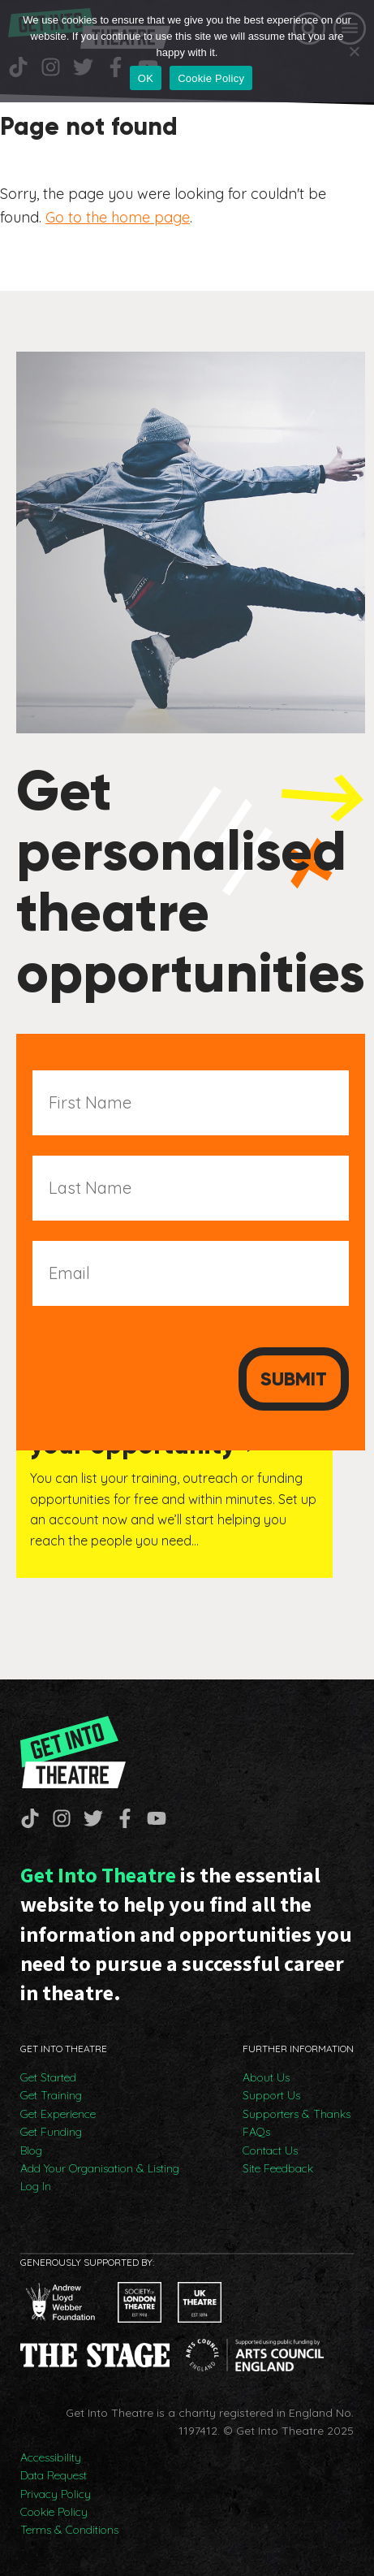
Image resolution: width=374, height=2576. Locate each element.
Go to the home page (117, 217)
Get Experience (58, 2114)
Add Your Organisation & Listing (99, 2168)
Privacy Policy (55, 2494)
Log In (35, 2186)
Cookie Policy (54, 2512)
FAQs (256, 2131)
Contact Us (270, 2150)
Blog (31, 2150)
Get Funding (51, 2131)
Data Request (53, 2475)
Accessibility (50, 2457)
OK (145, 78)
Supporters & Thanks (296, 2114)
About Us (266, 2077)
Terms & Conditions (69, 2529)
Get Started (48, 2077)
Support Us (271, 2095)
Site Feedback (278, 2168)
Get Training (51, 2095)
